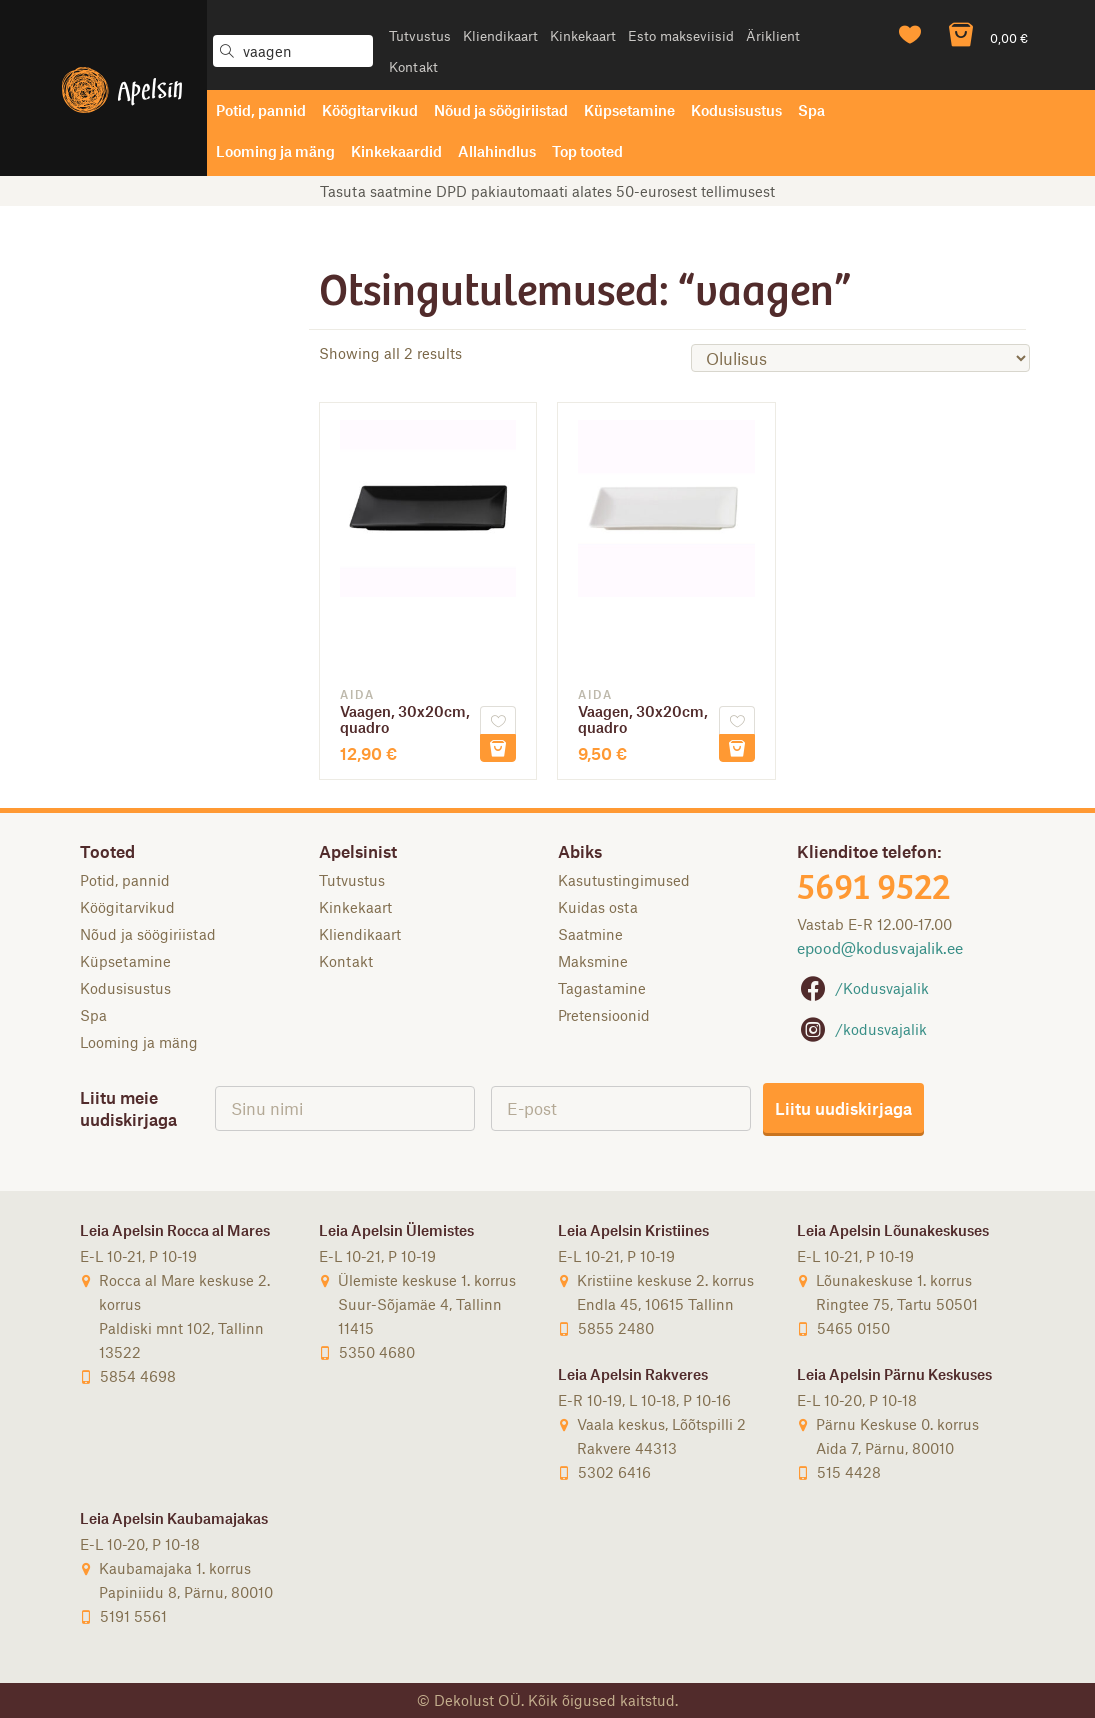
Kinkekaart (583, 35)
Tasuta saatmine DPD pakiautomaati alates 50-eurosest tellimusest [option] (547, 191)
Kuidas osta (598, 907)
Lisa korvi (498, 748)
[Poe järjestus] (860, 358)
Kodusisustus (736, 110)
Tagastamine (602, 988)
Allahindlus (497, 151)
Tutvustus (420, 35)
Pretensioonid (604, 1015)
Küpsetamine (629, 110)
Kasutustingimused (624, 880)
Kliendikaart (500, 35)
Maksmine (593, 961)
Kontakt (413, 66)
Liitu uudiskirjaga (843, 1108)
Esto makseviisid (681, 35)
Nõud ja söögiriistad (501, 110)
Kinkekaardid (396, 151)
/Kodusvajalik (863, 988)
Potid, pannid (261, 110)
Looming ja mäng (275, 151)
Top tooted (587, 151)
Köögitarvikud (370, 110)
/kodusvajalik (862, 1029)
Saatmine (590, 934)
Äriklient (773, 35)
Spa (811, 110)
